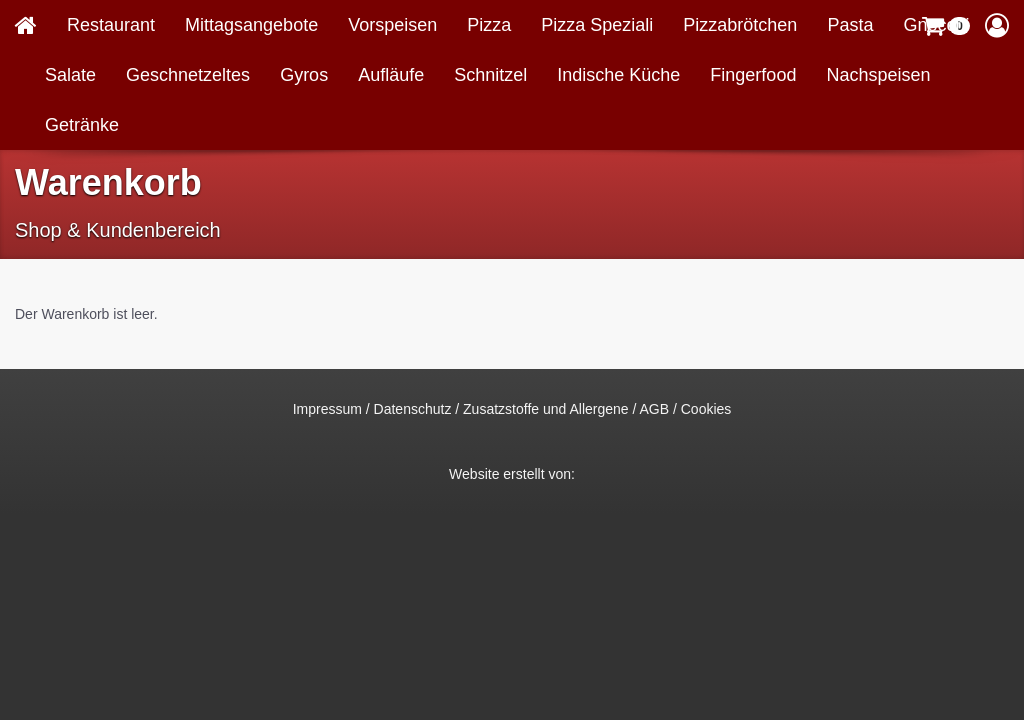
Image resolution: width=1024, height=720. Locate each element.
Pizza (489, 25)
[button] (997, 25)
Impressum (327, 409)
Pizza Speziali (597, 25)
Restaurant (111, 25)
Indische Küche (618, 75)
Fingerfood (753, 75)
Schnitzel (490, 75)
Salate (70, 75)
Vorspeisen (392, 25)
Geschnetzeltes (188, 75)
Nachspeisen (878, 75)
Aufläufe (391, 75)
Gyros (304, 75)
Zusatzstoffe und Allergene (546, 409)
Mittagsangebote (251, 25)
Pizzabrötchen (740, 25)
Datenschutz (413, 409)
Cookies (706, 409)
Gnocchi (936, 25)
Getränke (82, 125)
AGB (655, 409)
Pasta (850, 25)
